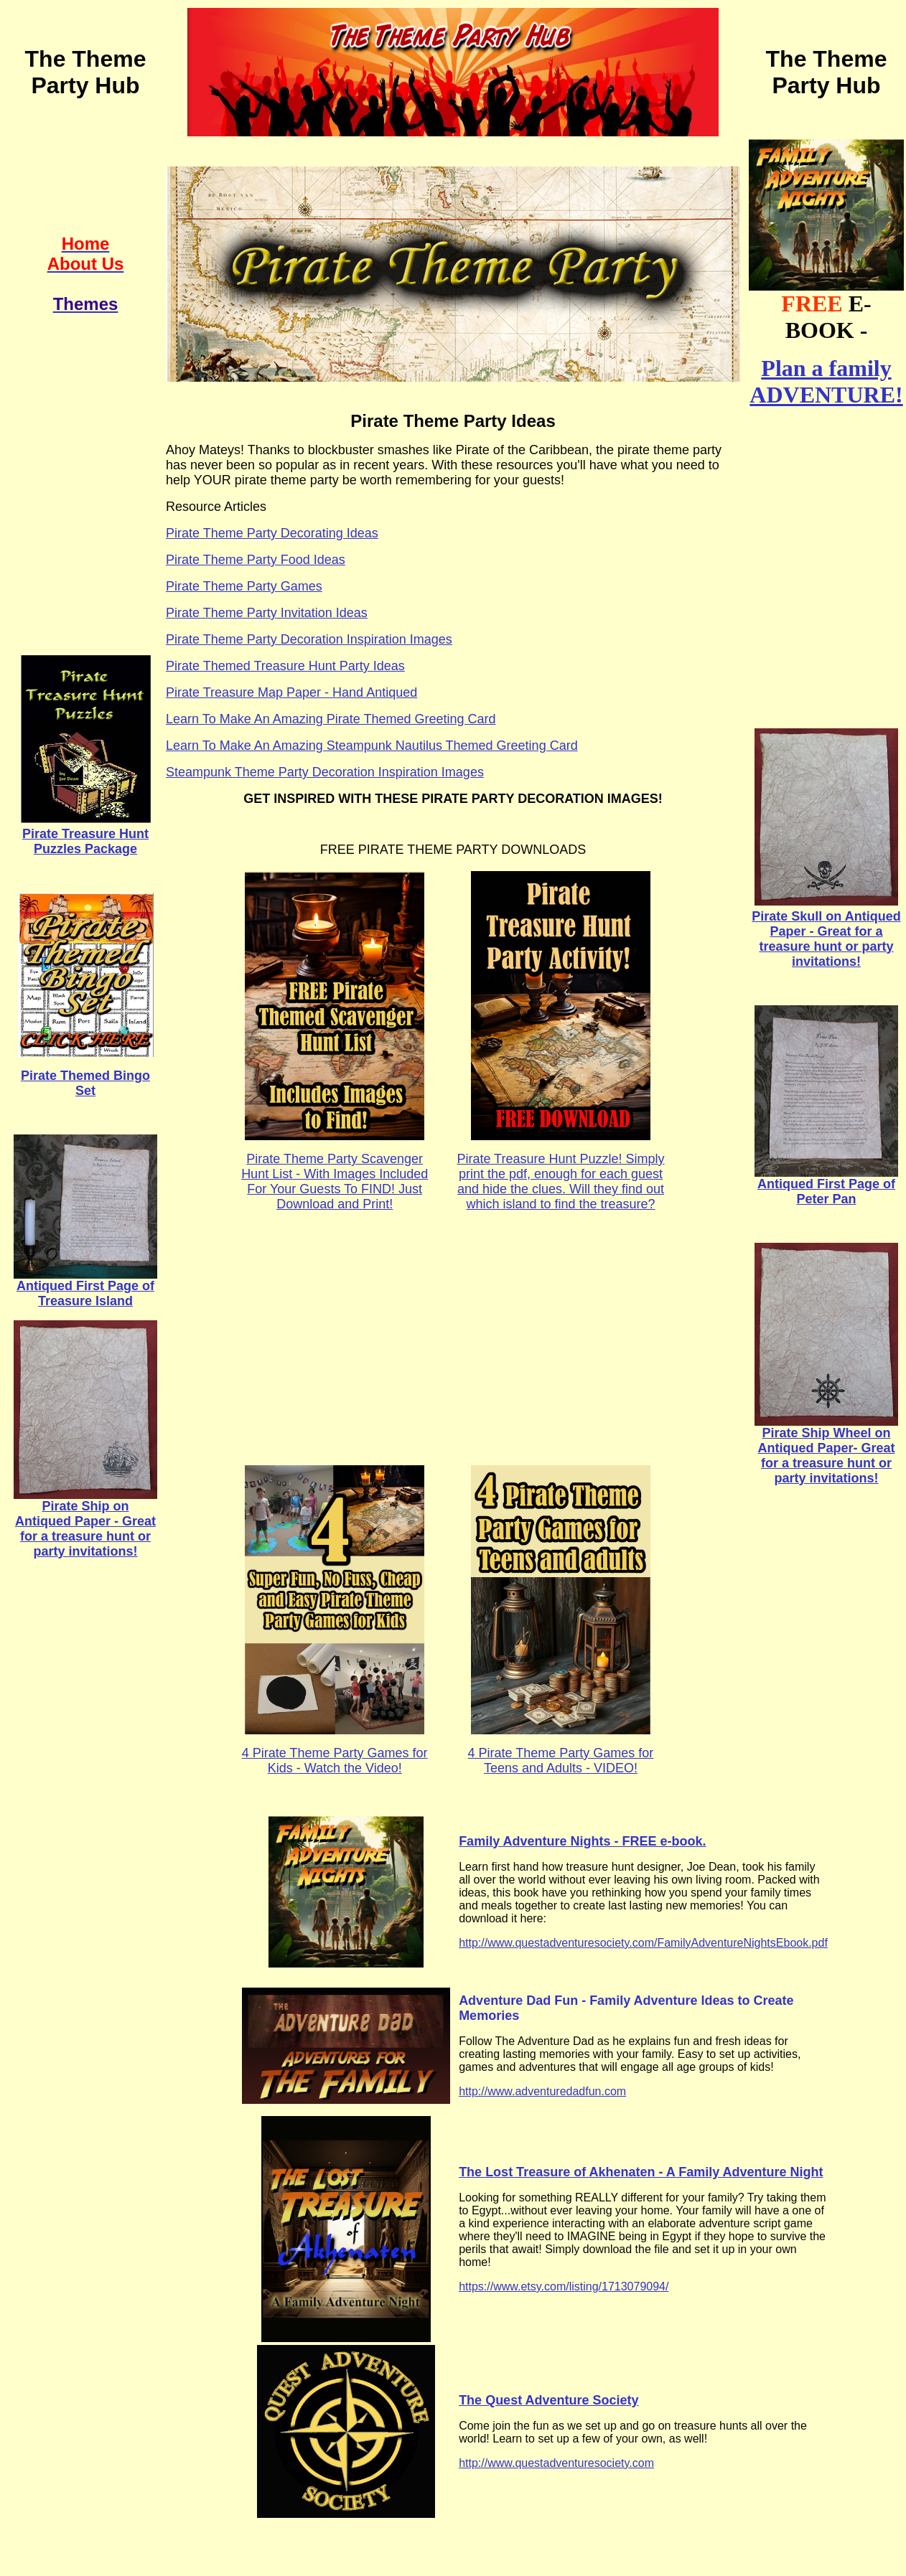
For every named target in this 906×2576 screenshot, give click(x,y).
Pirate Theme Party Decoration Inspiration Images (309, 639)
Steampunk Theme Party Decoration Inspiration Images (325, 772)
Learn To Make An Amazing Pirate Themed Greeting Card (331, 719)
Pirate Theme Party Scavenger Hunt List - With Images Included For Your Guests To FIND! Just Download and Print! (334, 1181)
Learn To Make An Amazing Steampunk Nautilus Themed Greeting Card (372, 745)
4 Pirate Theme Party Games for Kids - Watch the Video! (335, 1760)
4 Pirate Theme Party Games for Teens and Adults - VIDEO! (561, 1760)
